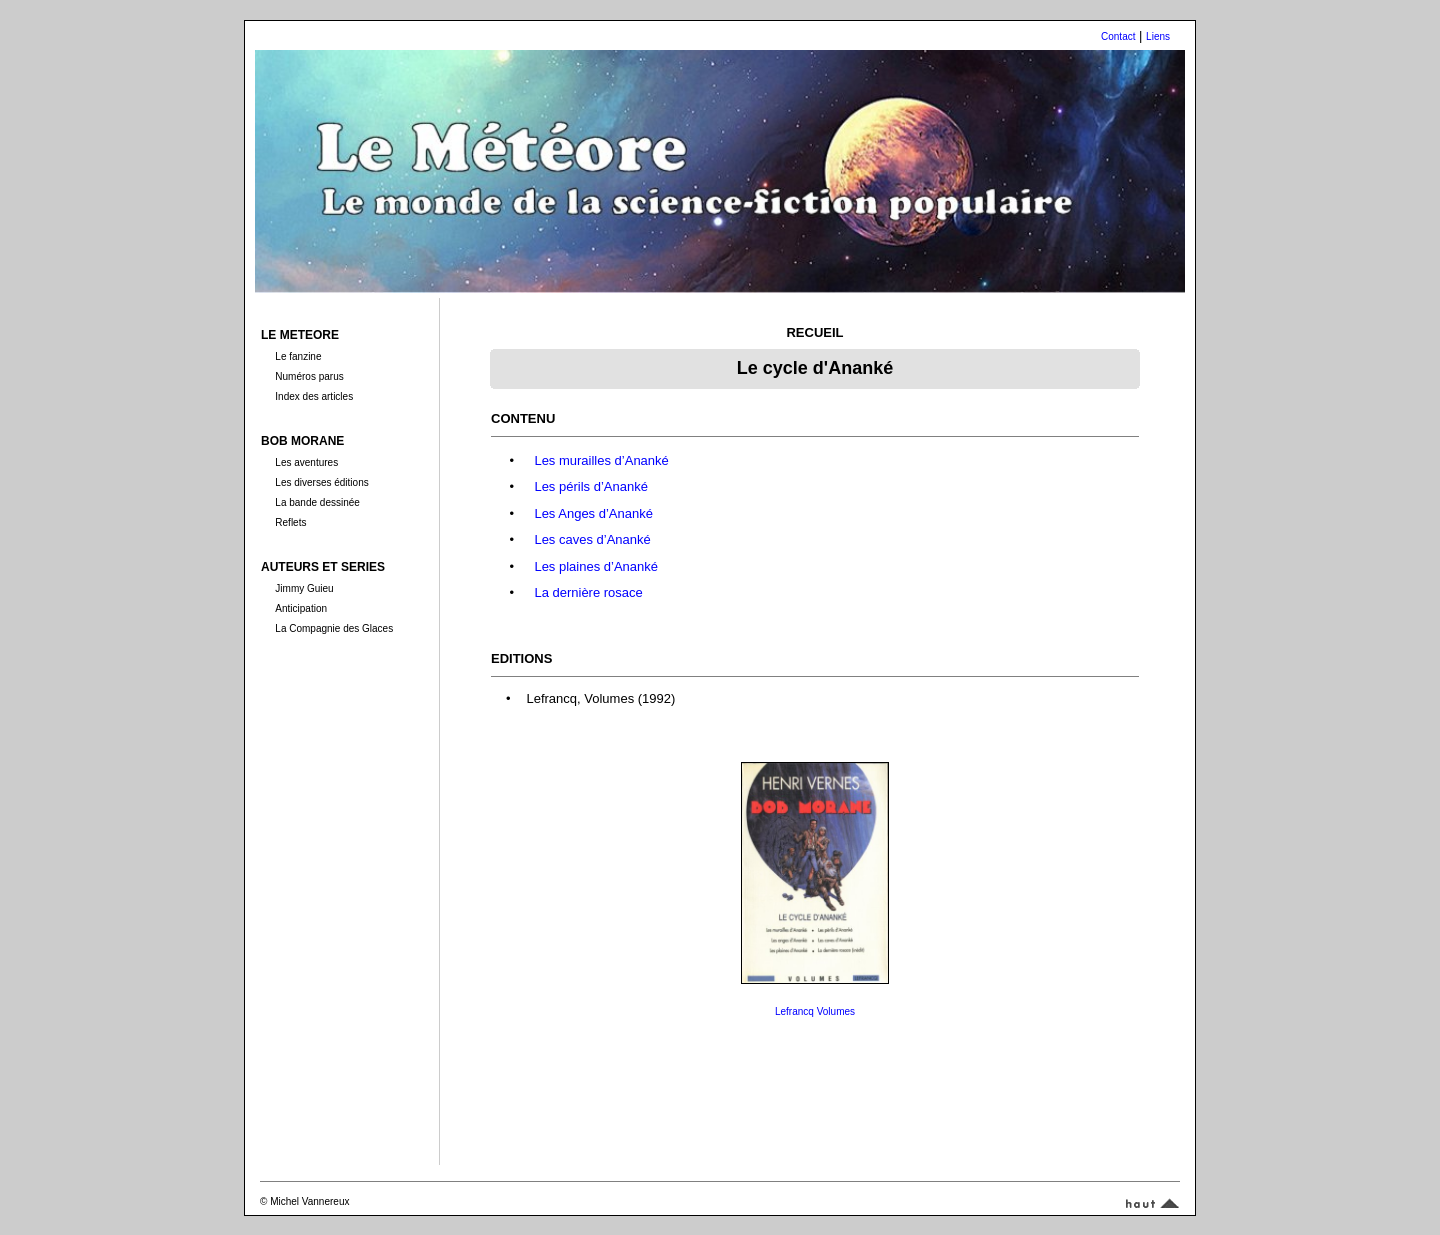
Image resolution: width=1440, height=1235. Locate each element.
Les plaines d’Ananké (596, 566)
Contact (1118, 36)
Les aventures (306, 462)
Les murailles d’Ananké (601, 460)
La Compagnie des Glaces (334, 628)
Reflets (290, 522)
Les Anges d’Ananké (593, 513)
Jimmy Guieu (304, 588)
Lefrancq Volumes (815, 1011)
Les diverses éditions (321, 482)
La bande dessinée (317, 502)
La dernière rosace (588, 592)
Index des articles (314, 396)
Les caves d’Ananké (592, 539)
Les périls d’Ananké (590, 486)
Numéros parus (309, 376)
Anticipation (301, 608)
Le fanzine (298, 356)
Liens (1158, 36)
